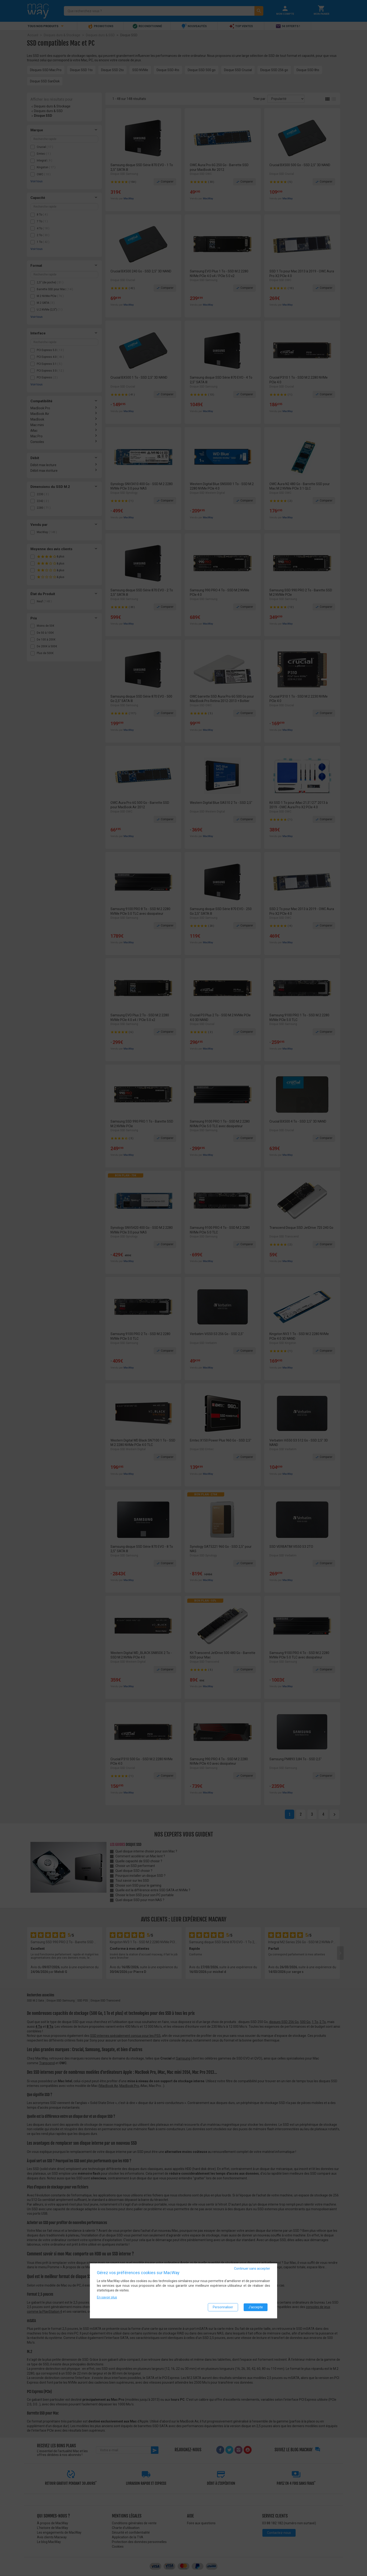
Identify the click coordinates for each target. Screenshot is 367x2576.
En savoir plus (107, 2297)
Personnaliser (223, 2307)
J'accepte (255, 2307)
